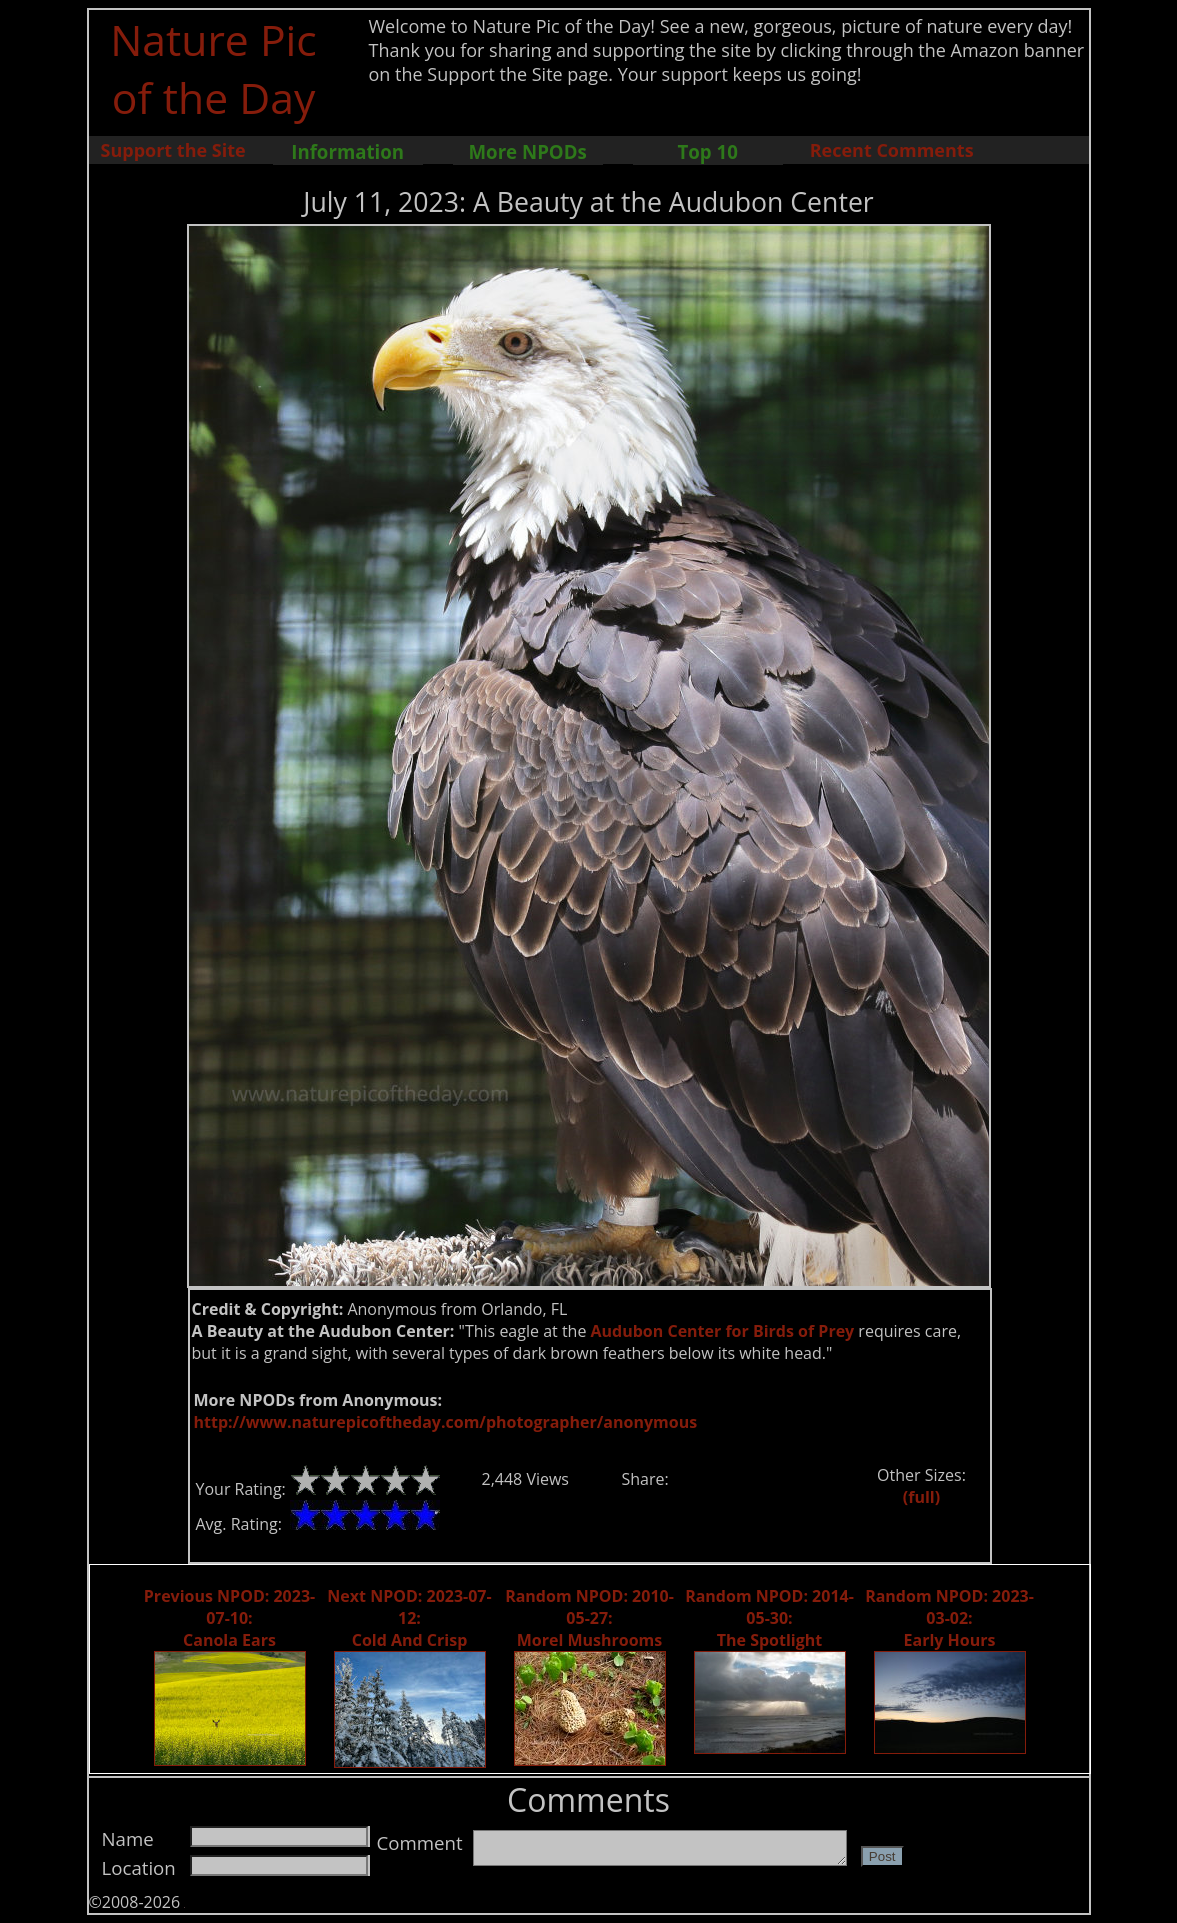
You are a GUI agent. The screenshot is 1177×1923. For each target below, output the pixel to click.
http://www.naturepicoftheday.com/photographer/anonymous (446, 1422)
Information (347, 151)
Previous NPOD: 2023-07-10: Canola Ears (229, 1618)
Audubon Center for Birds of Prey (723, 1331)
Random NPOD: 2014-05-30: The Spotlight (769, 1618)
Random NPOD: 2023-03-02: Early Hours (949, 1618)
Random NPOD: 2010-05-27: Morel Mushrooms (589, 1618)
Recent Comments (892, 150)
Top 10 (707, 151)
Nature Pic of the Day (213, 68)
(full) (921, 1497)
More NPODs (528, 151)
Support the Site (173, 150)
